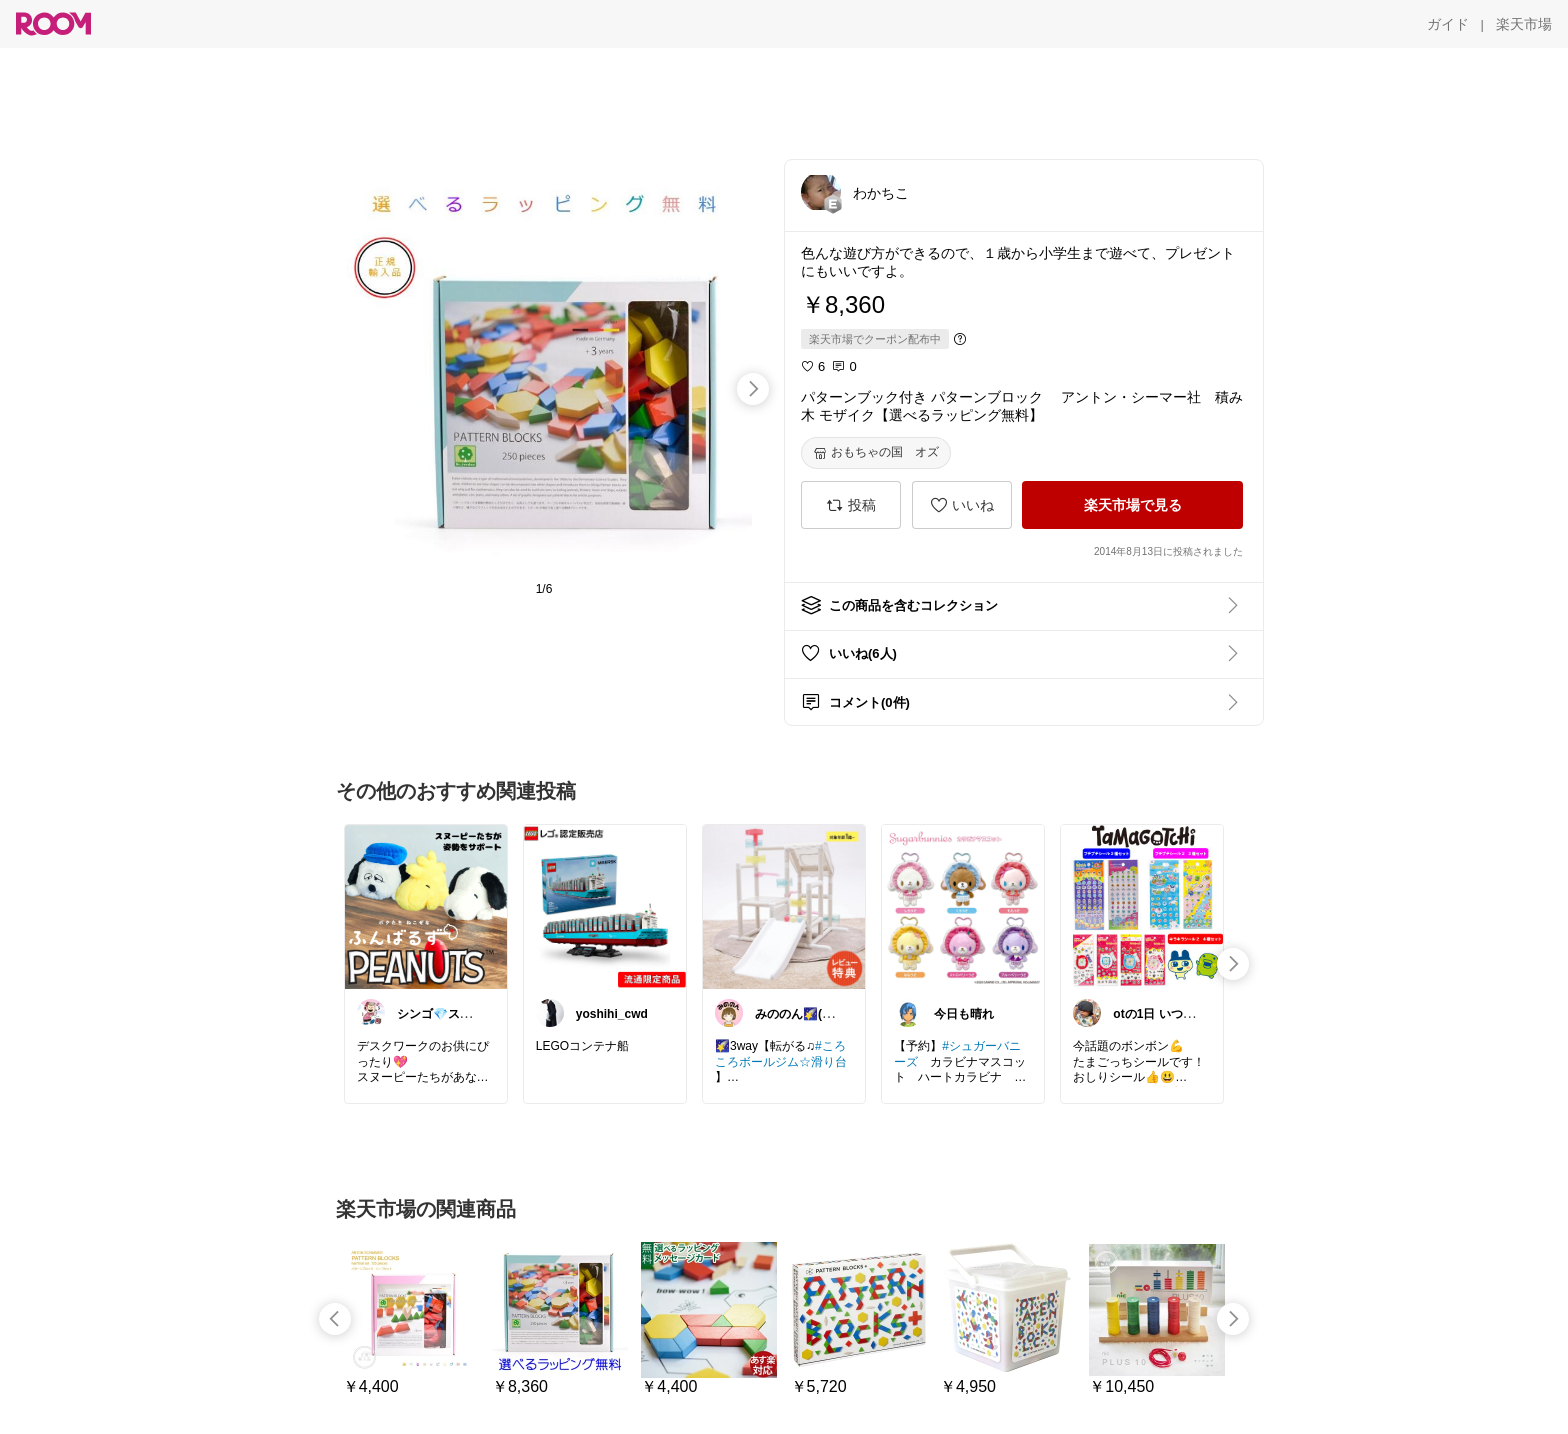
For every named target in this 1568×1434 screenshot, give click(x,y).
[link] (426, 906)
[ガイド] (1448, 24)
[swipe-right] (753, 389)
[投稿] (851, 505)
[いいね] (962, 505)
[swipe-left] (335, 1319)
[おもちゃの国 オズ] (876, 453)
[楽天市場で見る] (1132, 505)
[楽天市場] (1524, 24)
